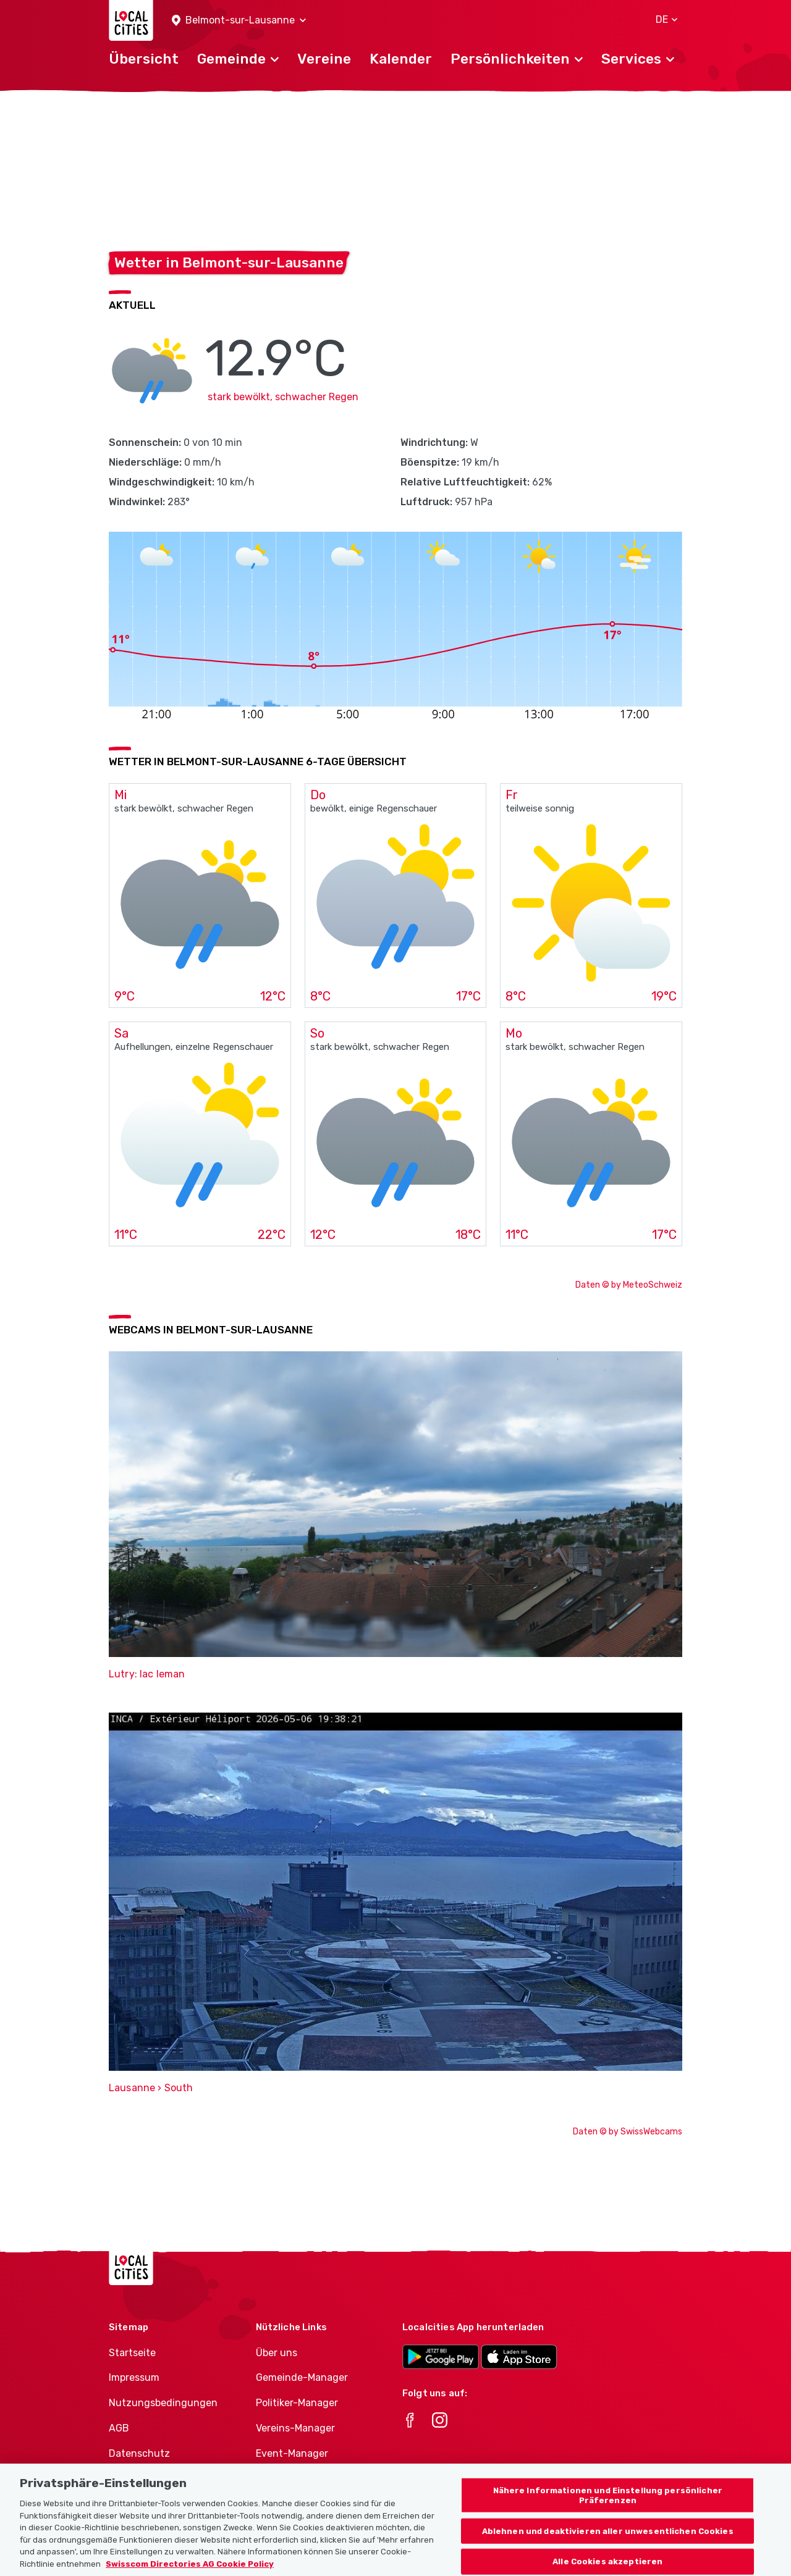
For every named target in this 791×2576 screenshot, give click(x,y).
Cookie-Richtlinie (148, 2479)
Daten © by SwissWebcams (627, 2131)
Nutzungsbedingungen (163, 2403)
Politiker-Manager (297, 2403)
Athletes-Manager (298, 2479)
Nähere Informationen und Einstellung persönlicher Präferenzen (607, 2512)
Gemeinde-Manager (302, 2377)
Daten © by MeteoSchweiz (628, 1285)
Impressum (134, 2377)
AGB (119, 2428)
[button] (239, 20)
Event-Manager (292, 2453)
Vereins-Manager (295, 2428)
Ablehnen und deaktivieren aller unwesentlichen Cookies (608, 2548)
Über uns (276, 2353)
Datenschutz (139, 2453)
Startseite (132, 2353)
